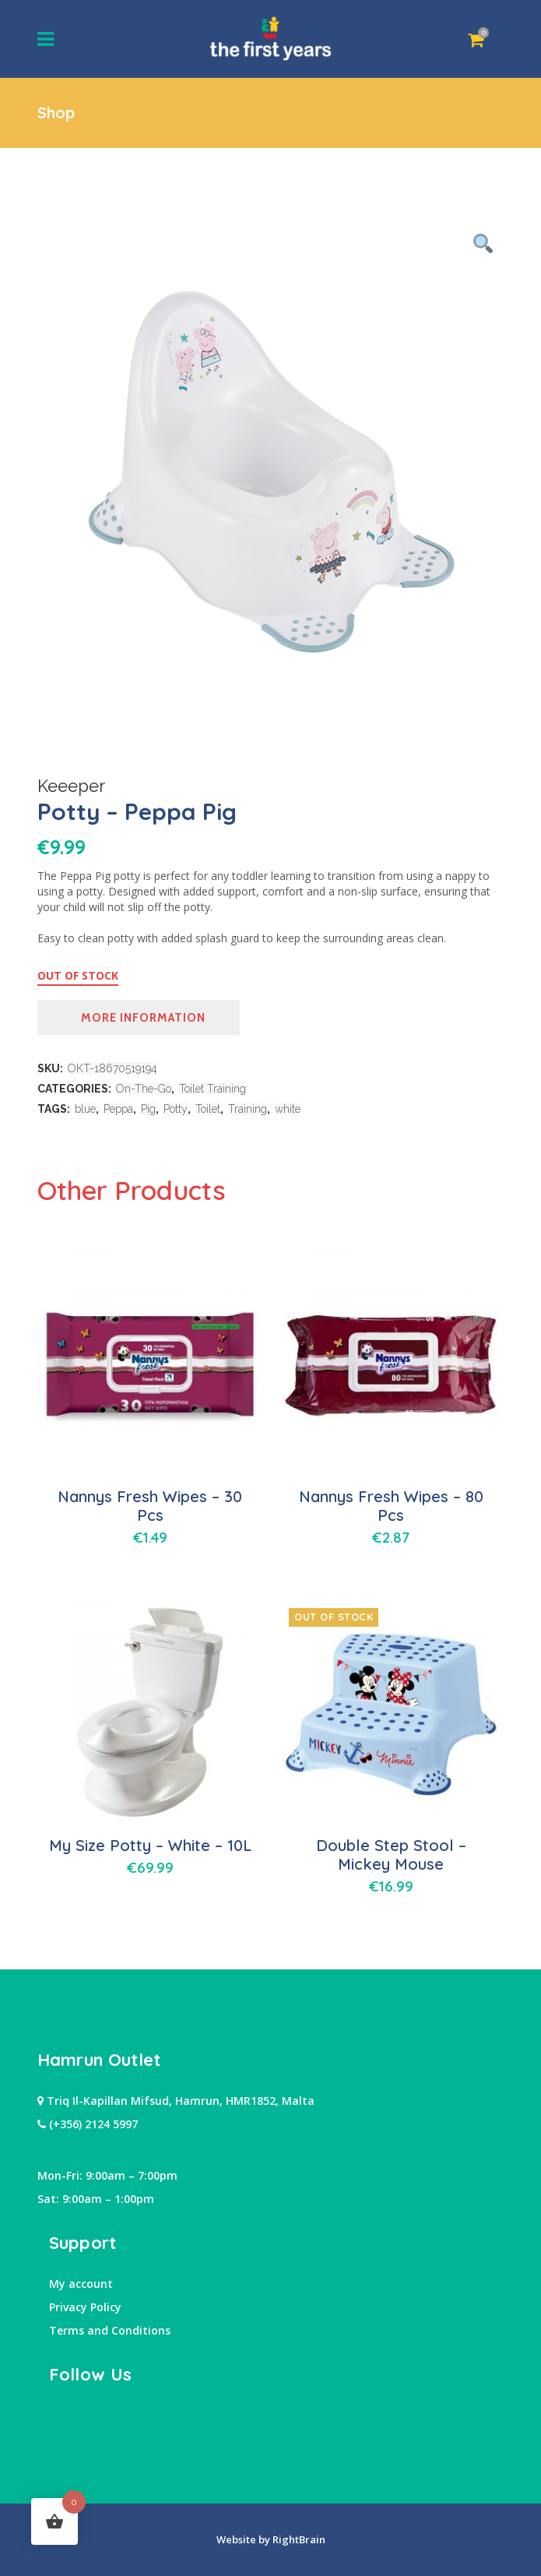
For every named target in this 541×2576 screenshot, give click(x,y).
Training (247, 1109)
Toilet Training (212, 1088)
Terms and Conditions (109, 2330)
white (287, 1109)
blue (85, 1109)
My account (81, 2283)
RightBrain (297, 2539)
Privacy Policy (85, 2307)
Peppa (118, 1109)
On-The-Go (143, 1088)
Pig (148, 1109)
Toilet (207, 1109)
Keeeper (71, 786)
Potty (175, 1109)
